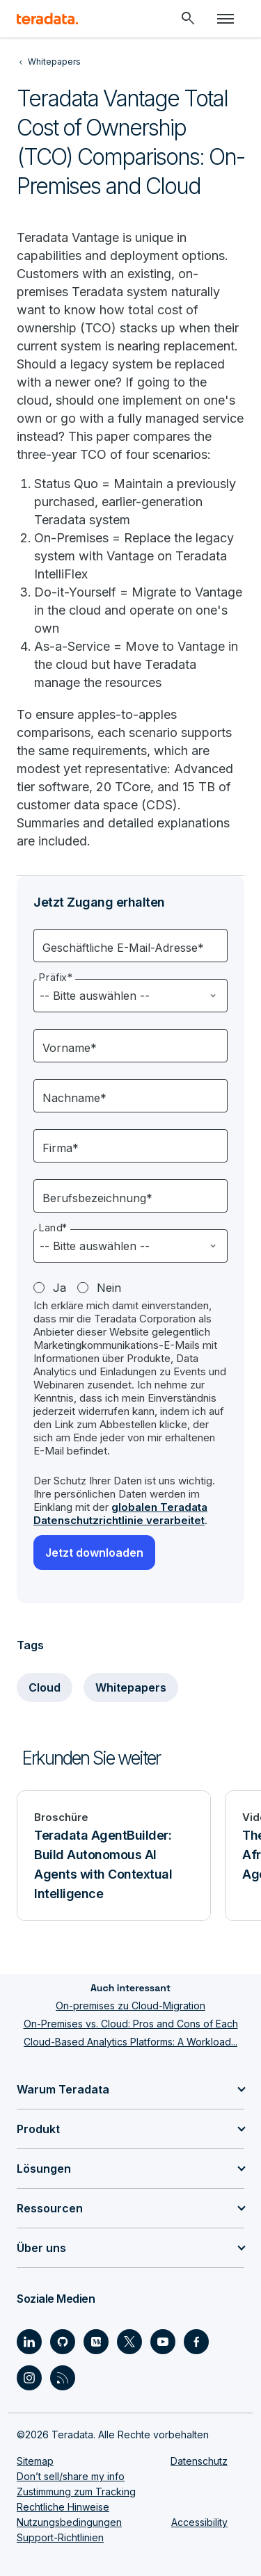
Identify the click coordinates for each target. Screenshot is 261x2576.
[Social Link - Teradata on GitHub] (62, 2341)
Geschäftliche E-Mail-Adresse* (123, 948)
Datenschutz (199, 2461)
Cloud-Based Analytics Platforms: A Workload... (130, 2042)
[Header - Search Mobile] (188, 19)
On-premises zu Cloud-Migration (130, 2005)
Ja (59, 1288)
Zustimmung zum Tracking (76, 2491)
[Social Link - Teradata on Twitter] (129, 2341)
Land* (53, 1228)
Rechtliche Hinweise (63, 2507)
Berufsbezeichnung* (97, 1198)
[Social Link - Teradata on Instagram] (29, 2377)
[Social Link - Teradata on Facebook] (196, 2341)
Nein (109, 1288)
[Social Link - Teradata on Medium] (96, 2341)
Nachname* (74, 1098)
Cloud (45, 1687)
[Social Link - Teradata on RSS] (62, 2377)
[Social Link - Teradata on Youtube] (162, 2341)
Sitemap (35, 2461)
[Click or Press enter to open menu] (225, 19)
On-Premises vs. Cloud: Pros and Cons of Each (131, 2024)
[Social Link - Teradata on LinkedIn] (29, 2341)
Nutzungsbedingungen (69, 2522)
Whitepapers (130, 1687)
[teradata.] (47, 18)
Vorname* (69, 1048)
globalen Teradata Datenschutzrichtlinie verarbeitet (120, 1513)
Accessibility (199, 2522)
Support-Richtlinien (60, 2537)
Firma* (60, 1148)
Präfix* (56, 977)
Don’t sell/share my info (71, 2476)
